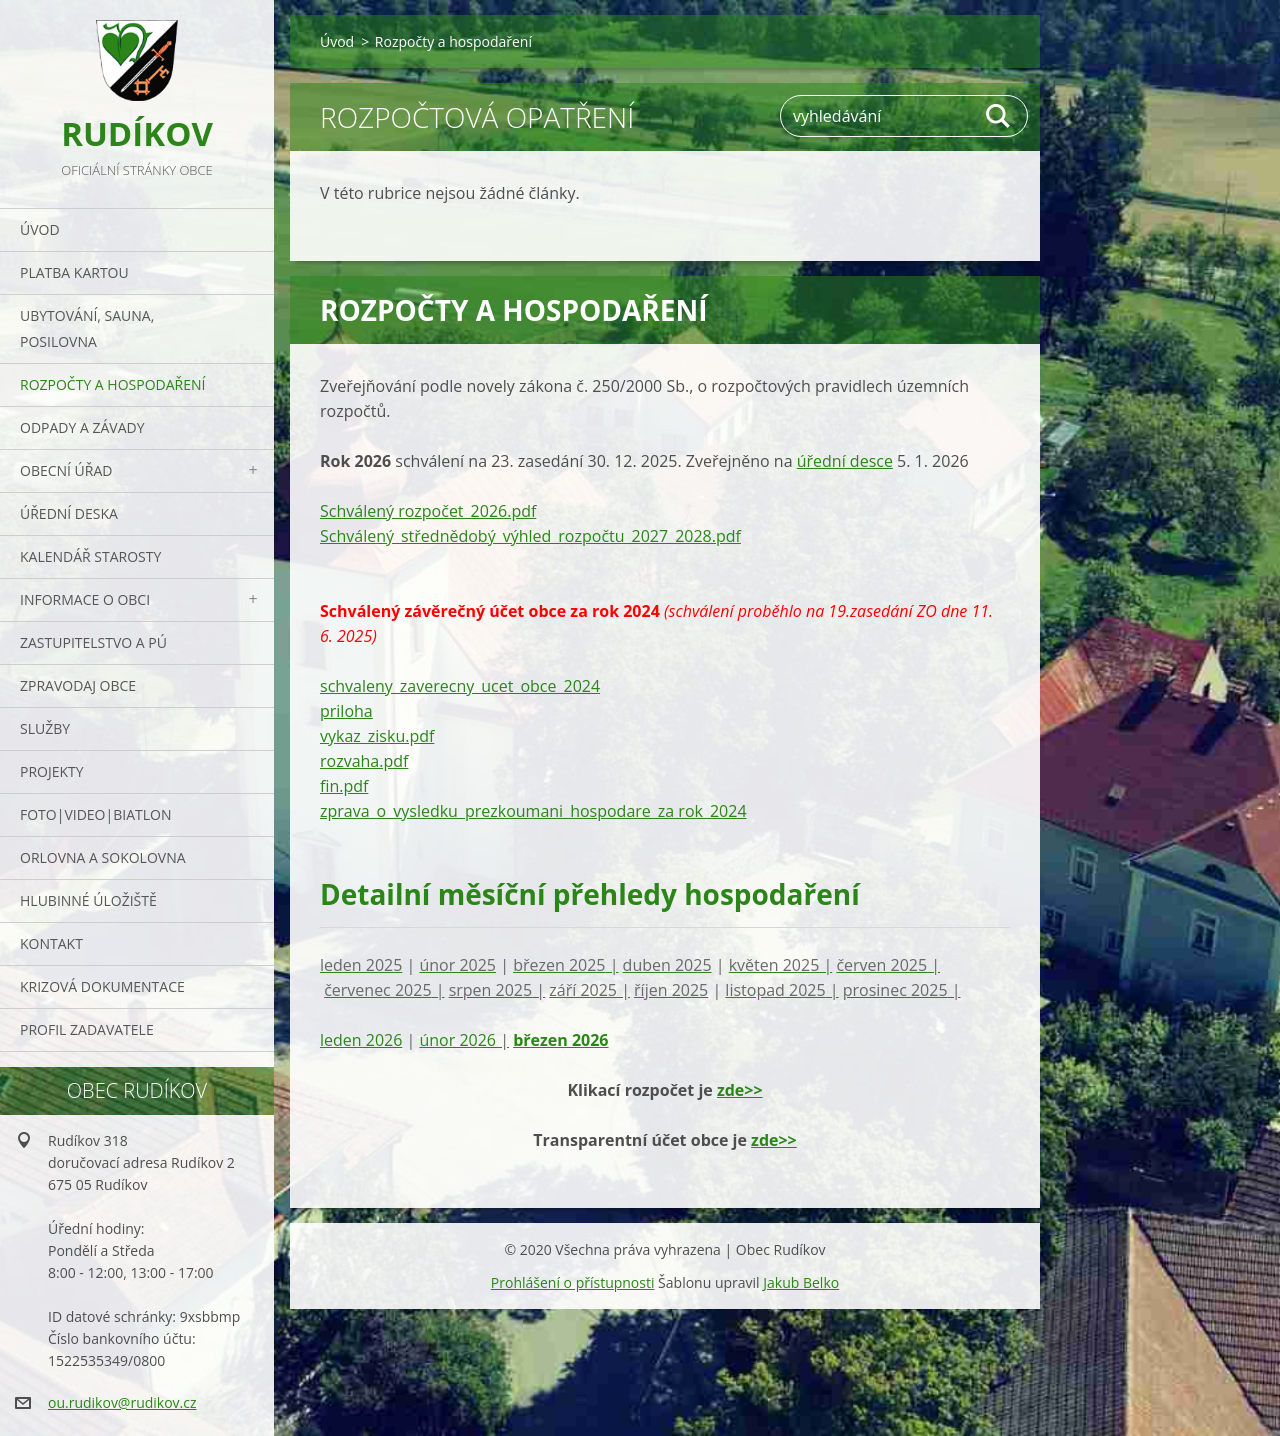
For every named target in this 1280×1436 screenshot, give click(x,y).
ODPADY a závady (82, 427)
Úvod (40, 229)
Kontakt (51, 943)
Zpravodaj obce (78, 685)
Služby (45, 728)
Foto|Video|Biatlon (95, 814)
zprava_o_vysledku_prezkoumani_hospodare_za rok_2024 (533, 811)
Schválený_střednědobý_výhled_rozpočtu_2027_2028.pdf (530, 536)
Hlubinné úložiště (88, 900)
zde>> (740, 1090)
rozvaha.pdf (364, 761)
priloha (346, 711)
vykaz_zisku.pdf (377, 736)
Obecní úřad (66, 470)
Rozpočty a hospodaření (112, 384)
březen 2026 (560, 1040)
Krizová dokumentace (102, 986)
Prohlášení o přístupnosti (573, 1282)
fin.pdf (344, 786)
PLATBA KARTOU (74, 272)
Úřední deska (69, 513)
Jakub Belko (801, 1282)
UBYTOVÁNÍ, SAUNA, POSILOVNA (87, 328)
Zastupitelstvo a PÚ (93, 642)
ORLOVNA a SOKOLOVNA (103, 857)
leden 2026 (361, 1040)
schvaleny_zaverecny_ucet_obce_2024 (460, 686)
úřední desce (845, 461)
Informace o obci (85, 599)
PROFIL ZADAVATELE (87, 1029)
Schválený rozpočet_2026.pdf (428, 511)
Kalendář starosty (90, 556)
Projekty (52, 771)
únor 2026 (464, 1040)
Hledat (999, 116)
